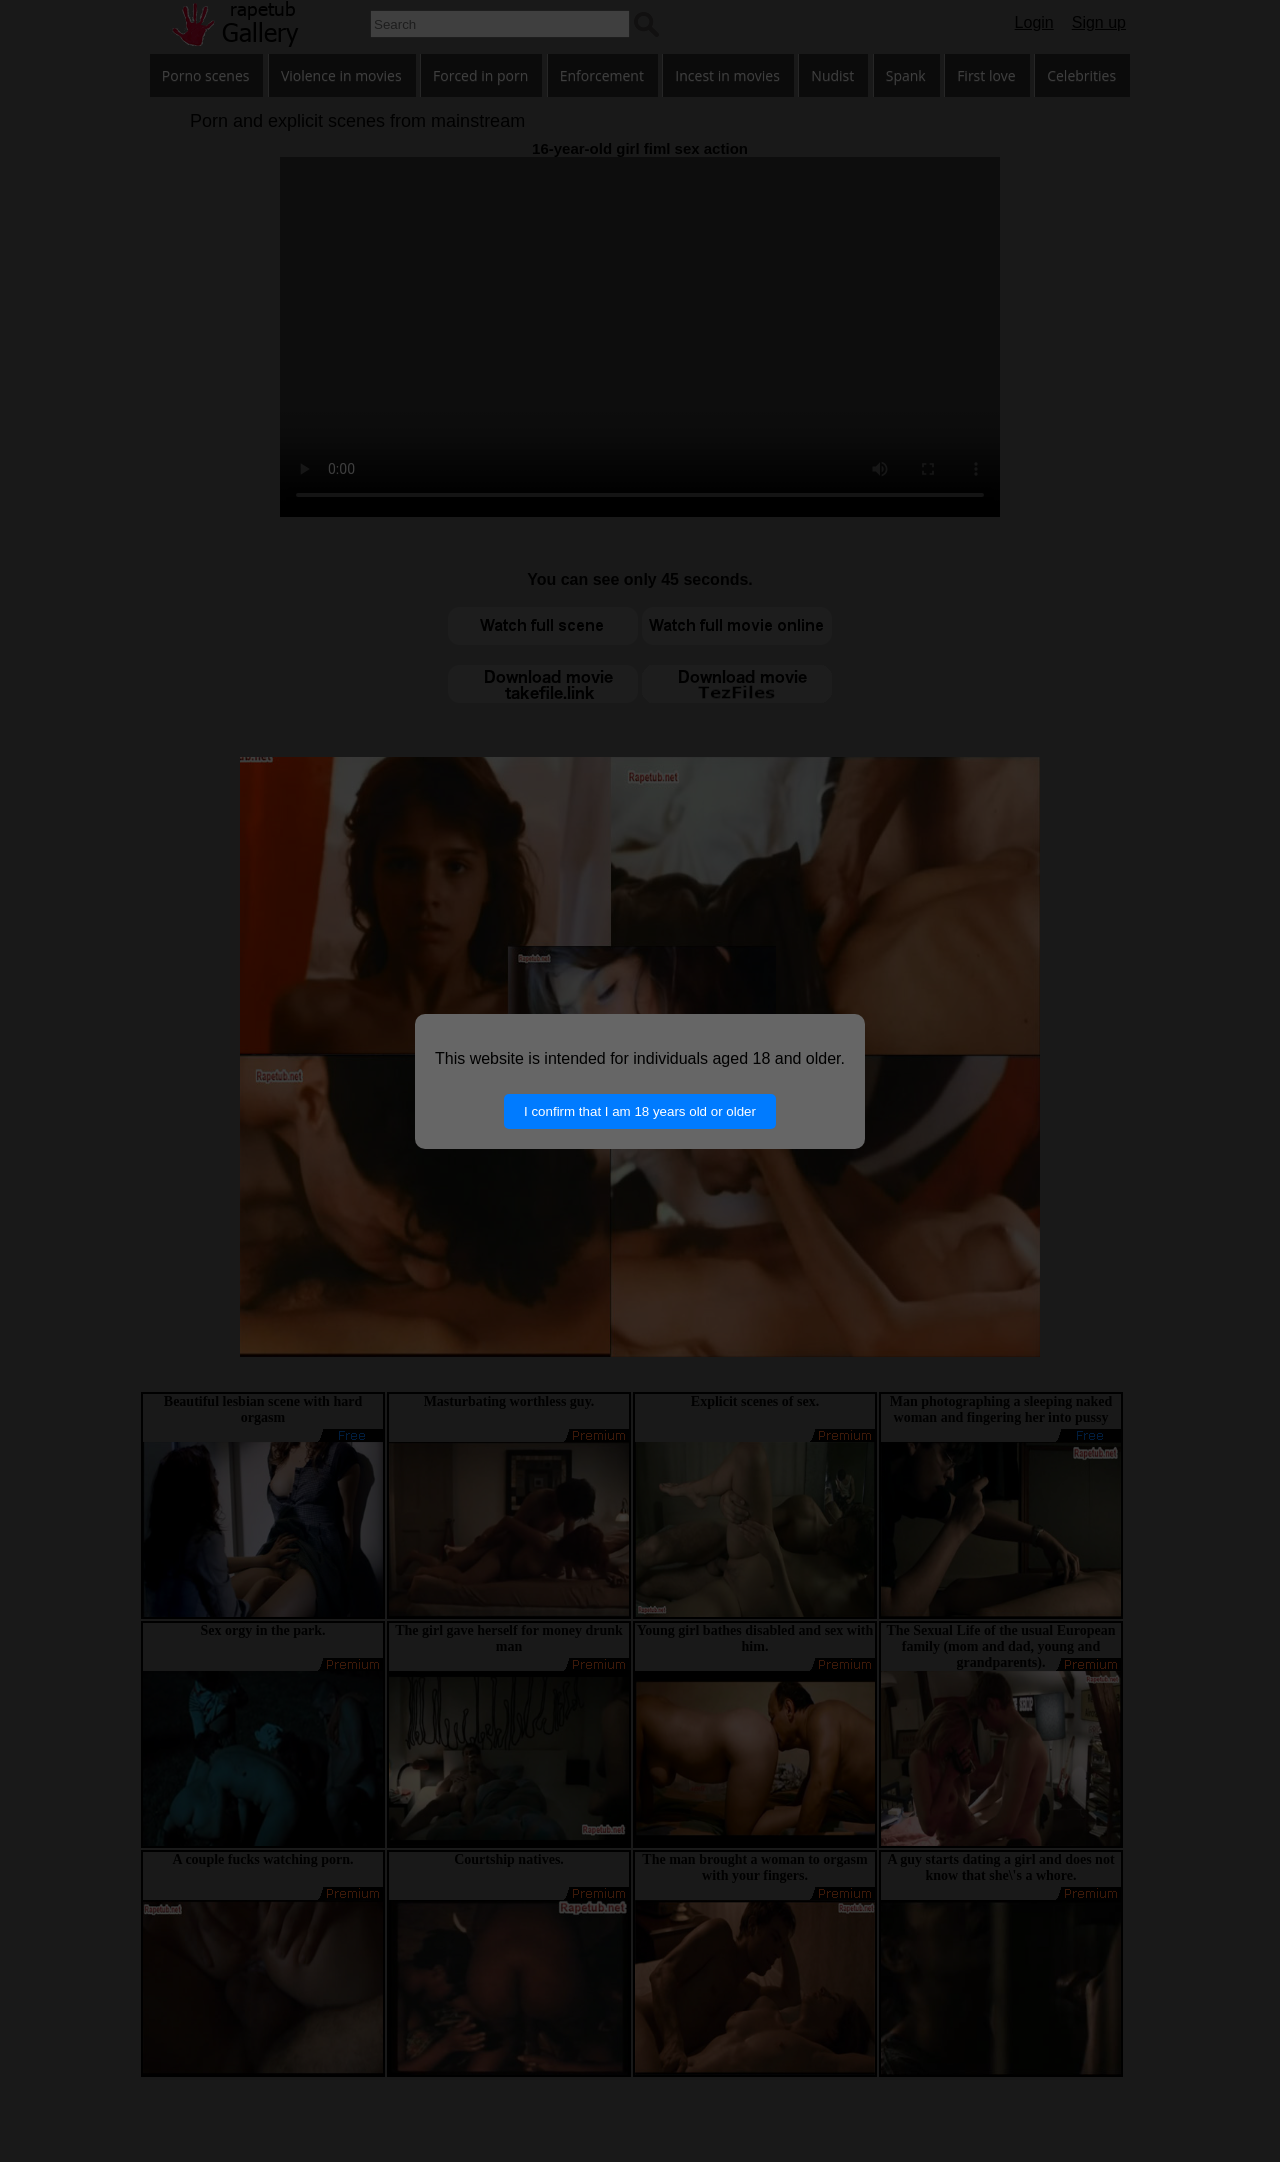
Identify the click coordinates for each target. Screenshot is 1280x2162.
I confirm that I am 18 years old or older (640, 1111)
